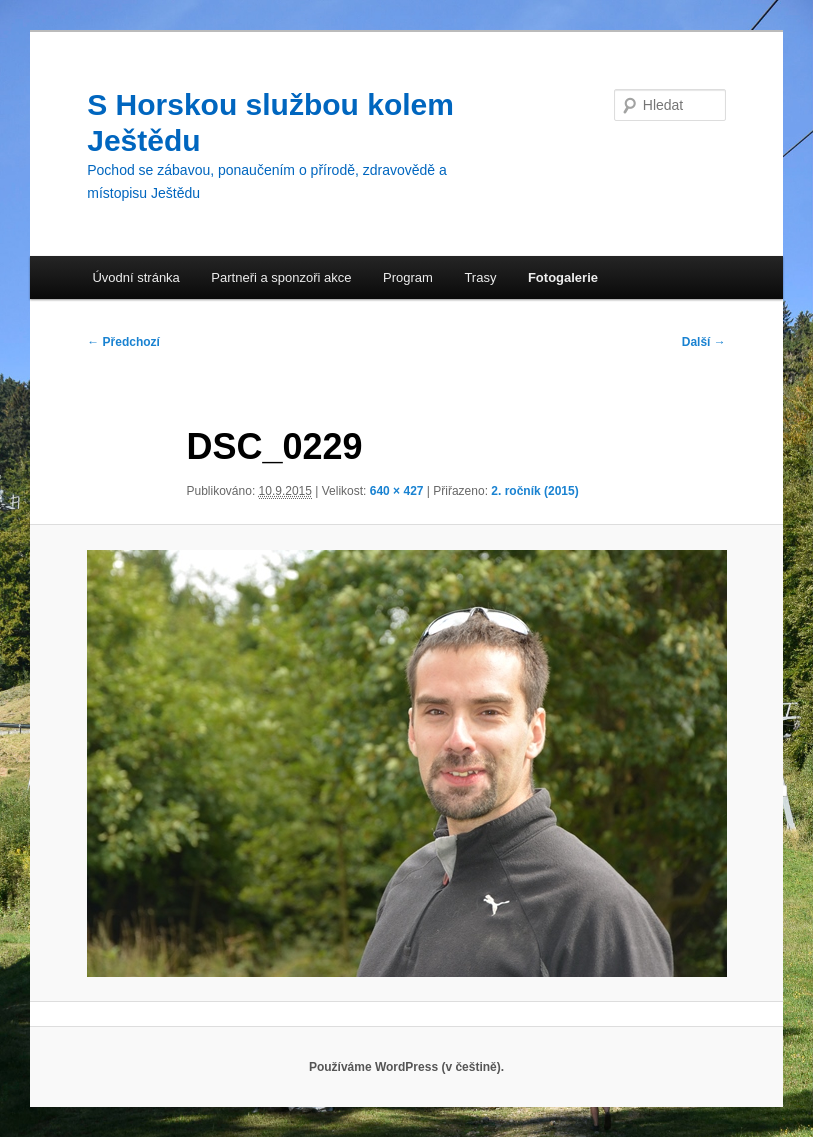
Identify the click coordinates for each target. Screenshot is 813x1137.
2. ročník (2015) (534, 491)
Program (408, 277)
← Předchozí (123, 342)
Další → (704, 342)
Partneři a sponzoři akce (281, 277)
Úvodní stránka (135, 277)
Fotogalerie (563, 277)
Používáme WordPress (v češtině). (406, 1067)
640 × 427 (397, 491)
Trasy (480, 277)
